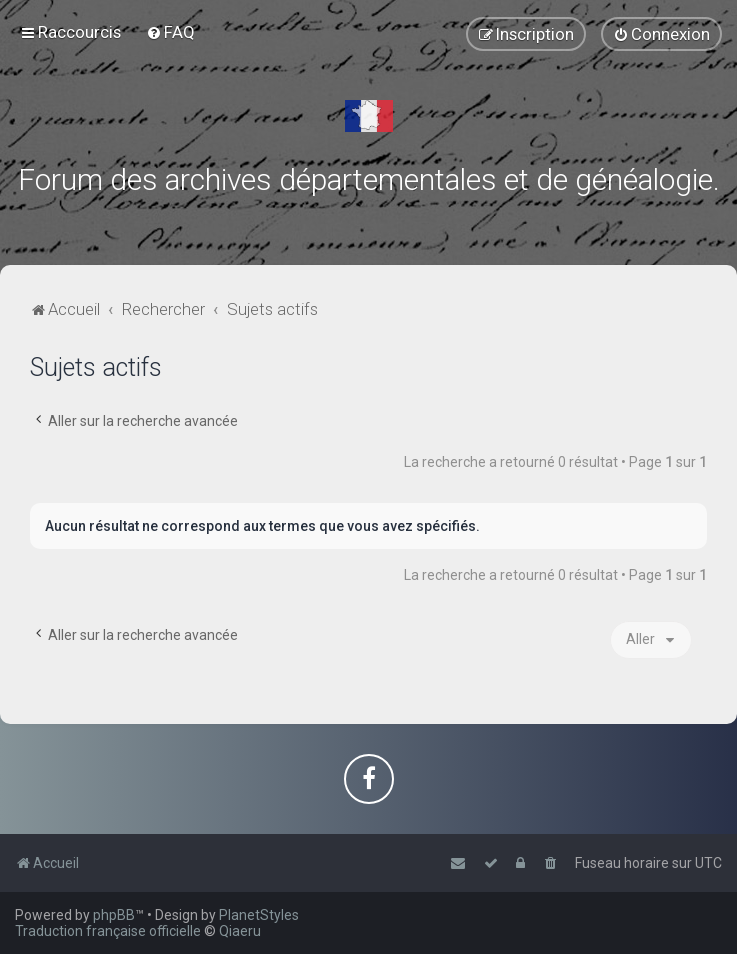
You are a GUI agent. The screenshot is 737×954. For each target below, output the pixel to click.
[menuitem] (170, 32)
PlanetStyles (259, 915)
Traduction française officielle (108, 931)
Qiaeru (240, 931)
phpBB (114, 915)
